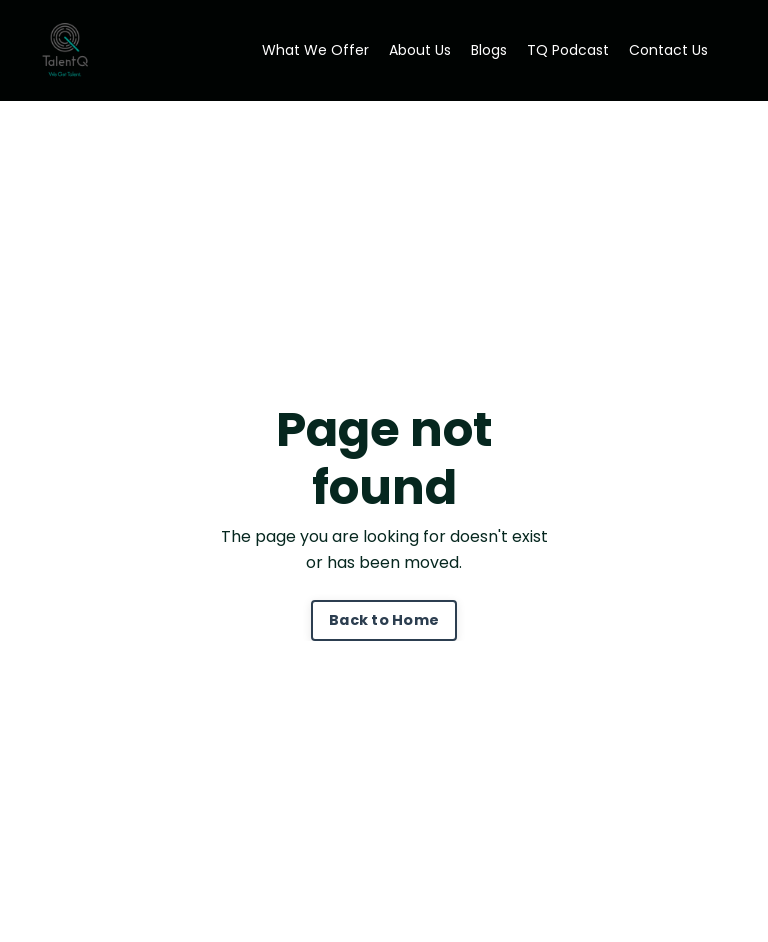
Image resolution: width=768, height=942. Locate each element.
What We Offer (315, 50)
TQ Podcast (568, 50)
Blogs (489, 50)
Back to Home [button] (384, 620)
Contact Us (668, 50)
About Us (420, 50)
